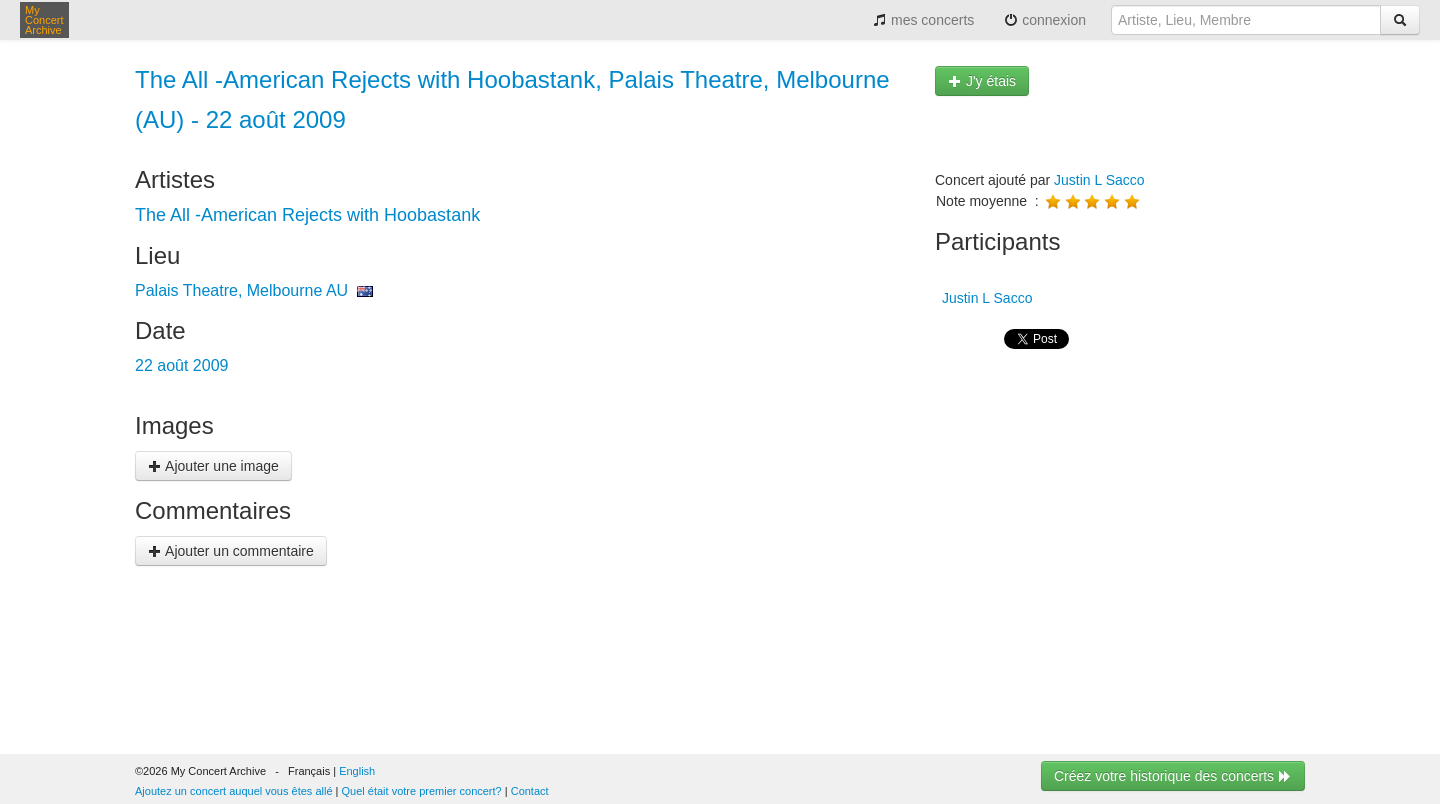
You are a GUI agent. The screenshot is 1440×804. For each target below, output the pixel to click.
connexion (1045, 20)
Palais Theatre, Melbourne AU (241, 290)
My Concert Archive (44, 20)
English (357, 771)
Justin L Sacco (1099, 180)
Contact (530, 791)
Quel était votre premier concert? (422, 791)
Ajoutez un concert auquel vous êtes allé (234, 791)
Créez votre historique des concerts (1173, 776)
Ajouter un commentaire (231, 551)
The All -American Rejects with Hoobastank (307, 215)
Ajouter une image (213, 466)
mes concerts (923, 20)
